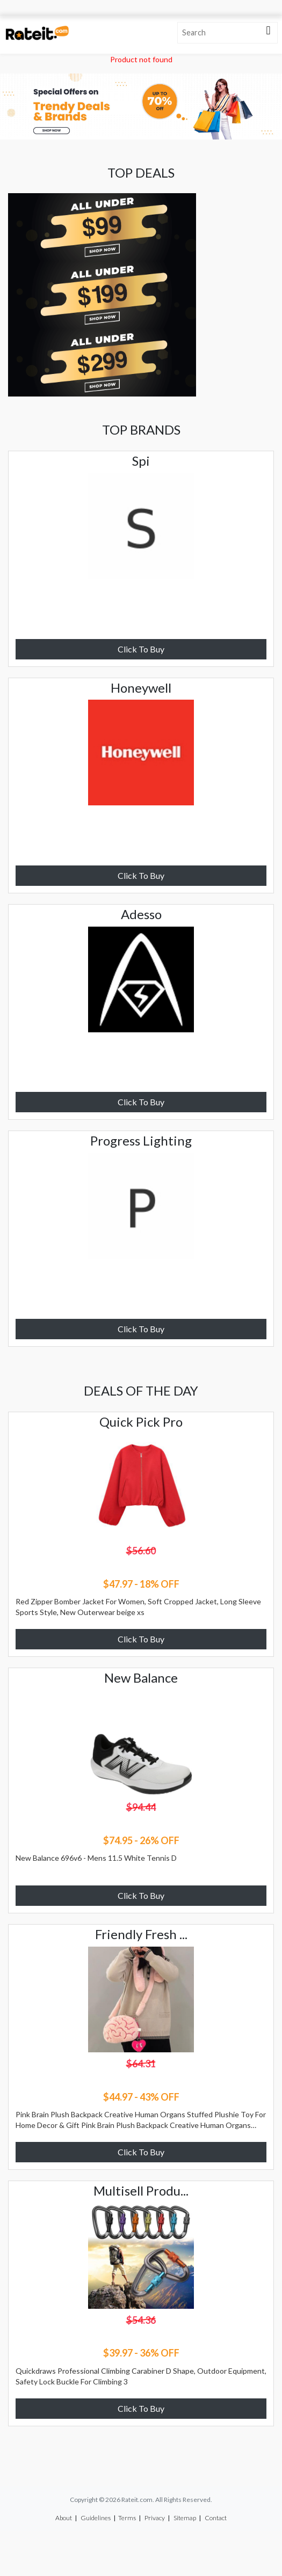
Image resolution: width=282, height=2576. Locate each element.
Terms (127, 2518)
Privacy (154, 2518)
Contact (216, 2518)
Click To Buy (141, 649)
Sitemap (184, 2518)
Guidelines (96, 2518)
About (63, 2518)
